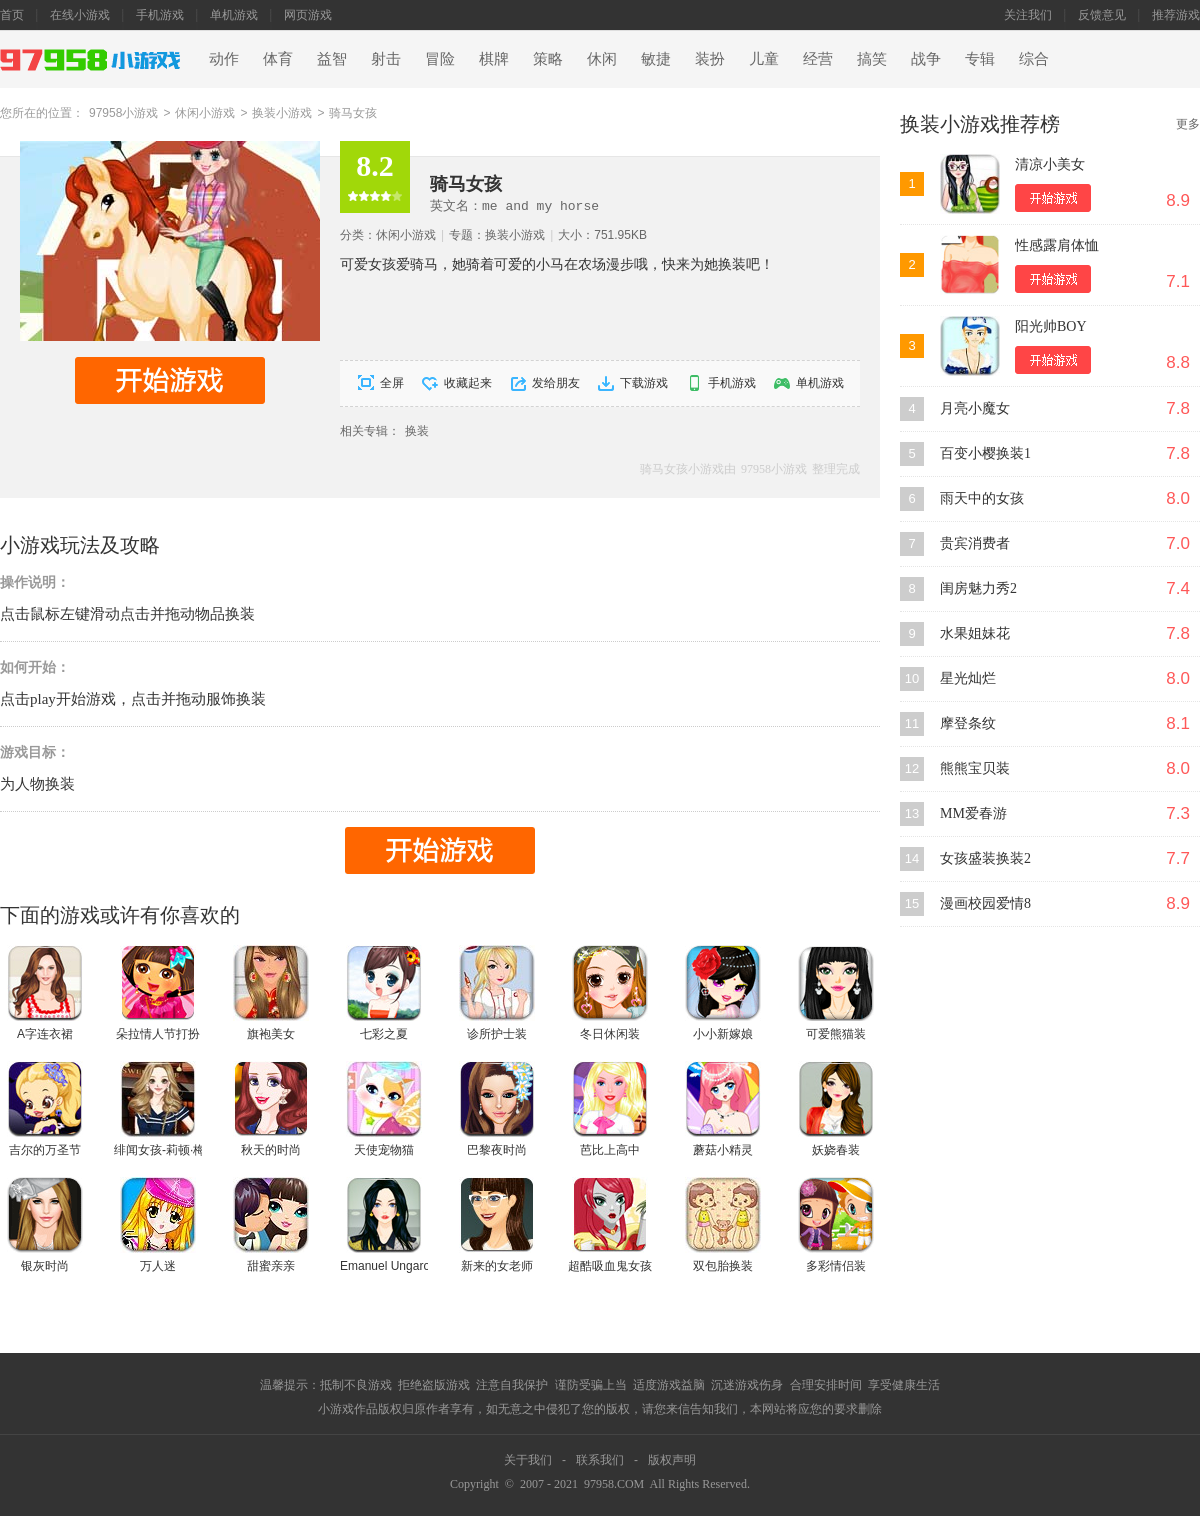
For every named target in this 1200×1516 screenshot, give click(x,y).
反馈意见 (1102, 15)
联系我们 (600, 1460)
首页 (12, 15)
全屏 (392, 383)
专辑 (980, 59)
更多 (1188, 124)
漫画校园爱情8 (985, 903)
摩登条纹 (968, 723)
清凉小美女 (1050, 164)
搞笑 (872, 59)
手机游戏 (160, 15)
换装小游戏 (282, 113)
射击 (386, 59)
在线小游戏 (80, 15)
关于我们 (528, 1460)
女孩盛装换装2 (985, 858)
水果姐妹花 (975, 633)
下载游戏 (644, 383)
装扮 (710, 59)
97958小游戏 (123, 113)
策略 (548, 59)
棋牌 (494, 59)
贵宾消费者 (975, 543)
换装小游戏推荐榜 (980, 124)
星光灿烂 (968, 678)
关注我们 (1028, 15)
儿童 (764, 59)
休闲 (602, 59)
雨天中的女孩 (982, 498)
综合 (1034, 59)
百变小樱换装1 (985, 453)
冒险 (440, 59)
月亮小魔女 (975, 408)
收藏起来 (468, 383)
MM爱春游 (973, 813)
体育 (278, 59)
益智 (332, 59)
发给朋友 (556, 383)
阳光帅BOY (1051, 326)
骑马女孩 (353, 113)
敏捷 (656, 59)
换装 (417, 431)
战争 (926, 59)
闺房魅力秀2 (978, 588)
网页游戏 (308, 15)
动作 (224, 59)
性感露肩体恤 (1057, 245)
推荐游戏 (1176, 15)
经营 (818, 59)
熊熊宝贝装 (975, 768)
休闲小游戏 (205, 113)
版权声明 (672, 1460)
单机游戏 (234, 15)
